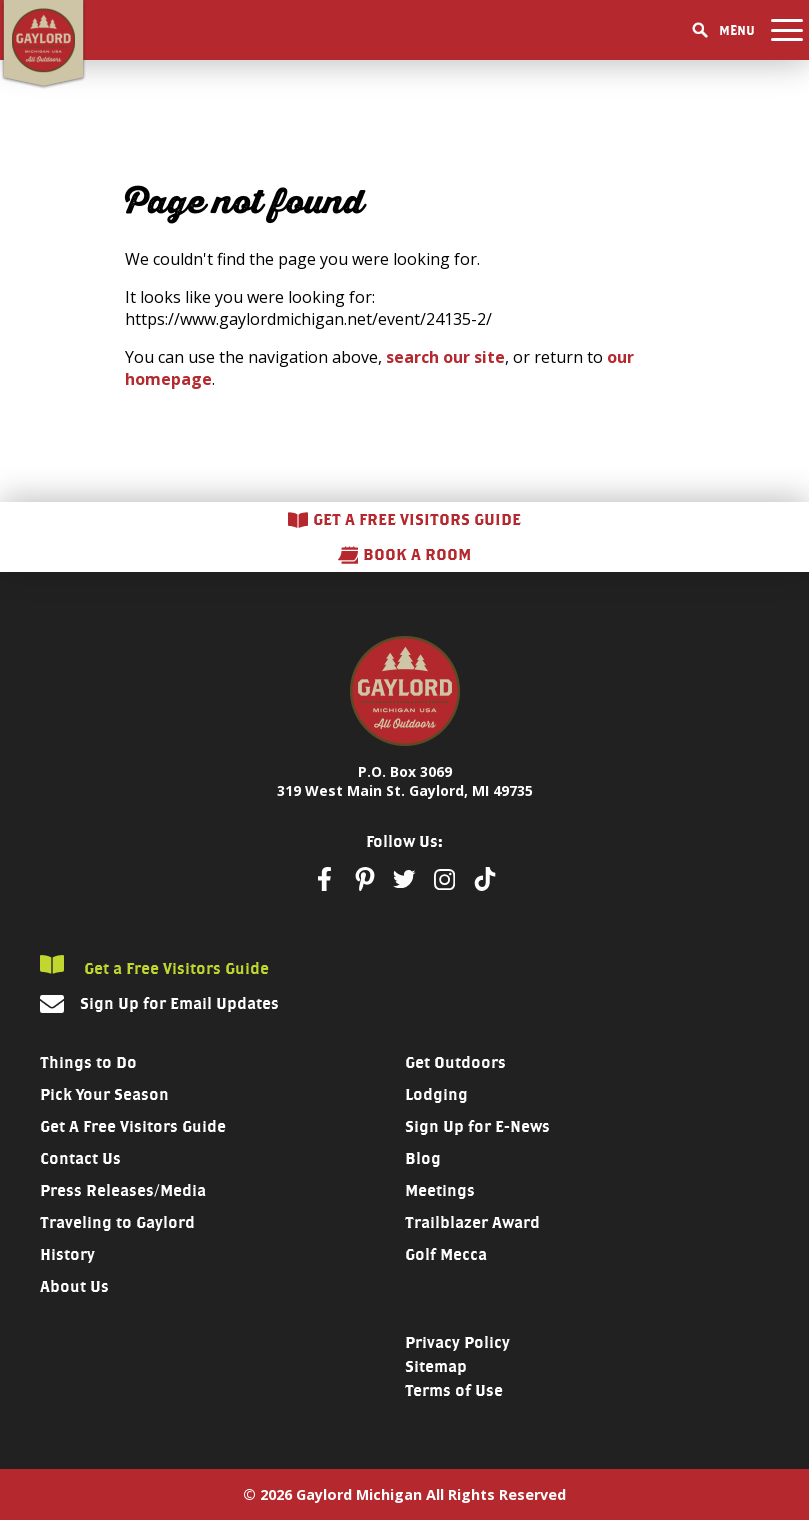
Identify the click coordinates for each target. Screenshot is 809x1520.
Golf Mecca (446, 1254)
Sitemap (436, 1366)
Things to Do (88, 1062)
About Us (74, 1286)
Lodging (436, 1094)
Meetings (440, 1190)
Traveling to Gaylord (117, 1222)
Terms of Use (454, 1390)
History (67, 1254)
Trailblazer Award (472, 1222)
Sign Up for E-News (477, 1126)
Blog (423, 1158)
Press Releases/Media (123, 1190)
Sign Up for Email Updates (179, 1003)
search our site (445, 357)
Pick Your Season (104, 1094)
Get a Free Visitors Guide (154, 966)
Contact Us (80, 1158)
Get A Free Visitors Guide (133, 1126)
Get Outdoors (455, 1062)
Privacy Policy (457, 1342)
